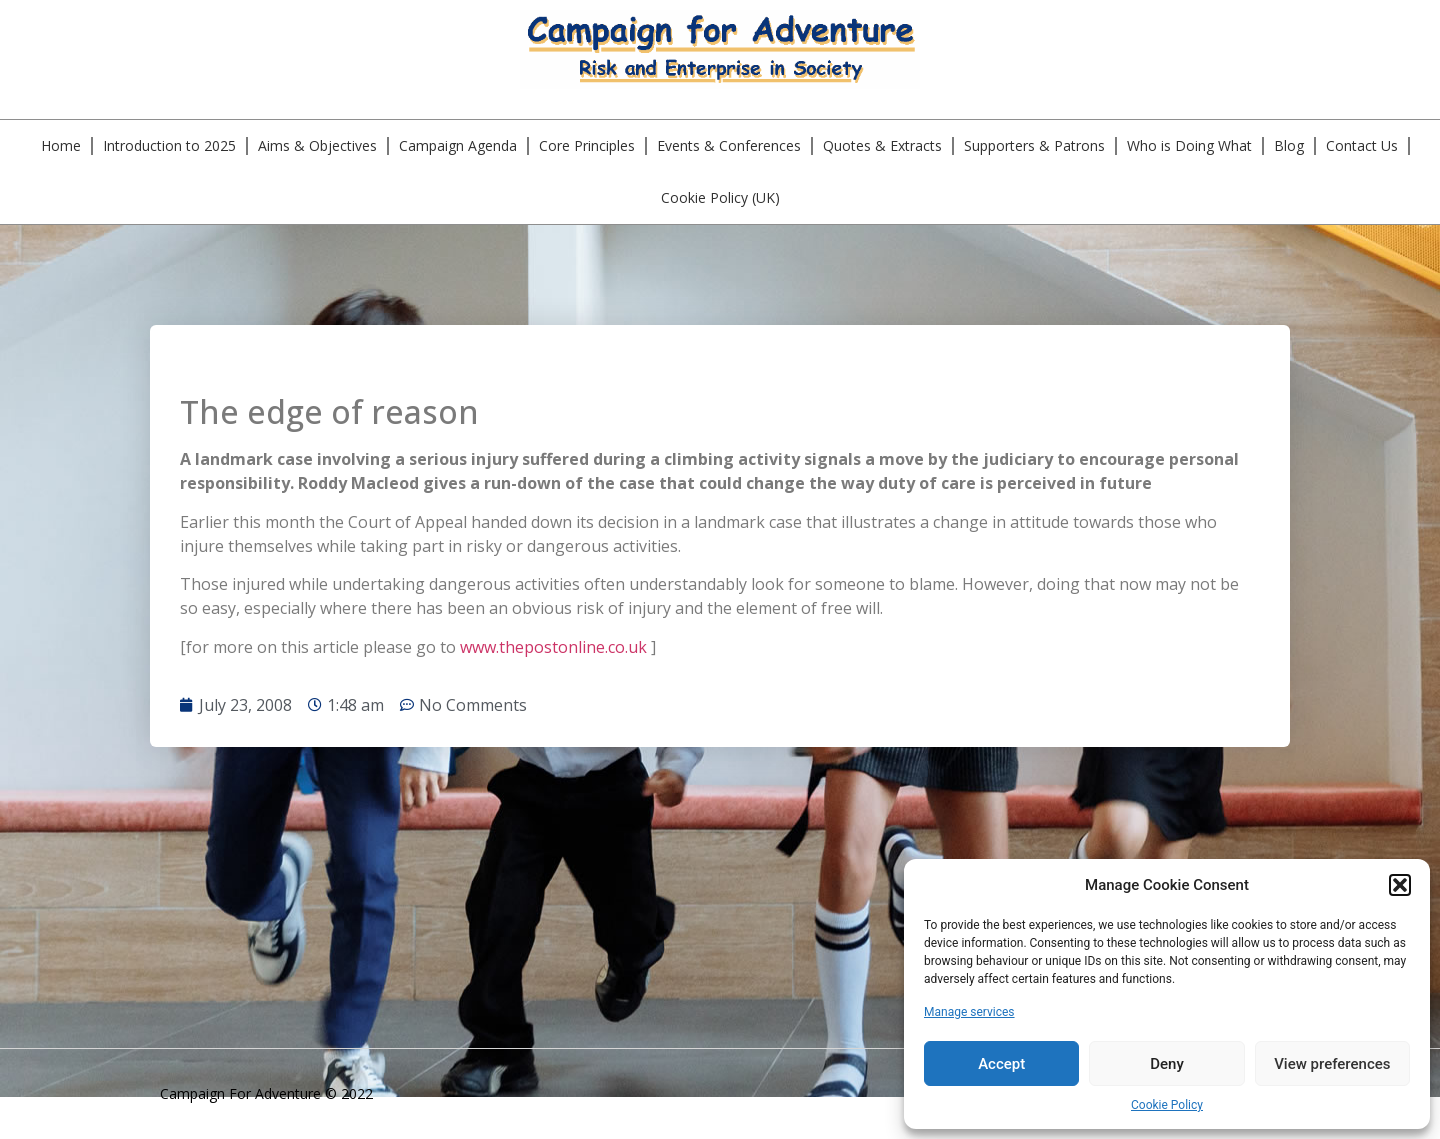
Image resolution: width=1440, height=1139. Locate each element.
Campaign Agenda (458, 145)
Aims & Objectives (317, 145)
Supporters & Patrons (1034, 145)
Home (61, 145)
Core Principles (587, 145)
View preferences (1332, 1064)
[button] (1400, 885)
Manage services (969, 1012)
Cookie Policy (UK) (720, 197)
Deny (1167, 1064)
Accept (1001, 1064)
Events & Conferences (729, 145)
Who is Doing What (1189, 145)
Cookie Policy (1167, 1105)
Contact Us (1362, 145)
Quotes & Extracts (882, 145)
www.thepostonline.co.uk (553, 647)
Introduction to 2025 (169, 145)
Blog (1289, 145)
